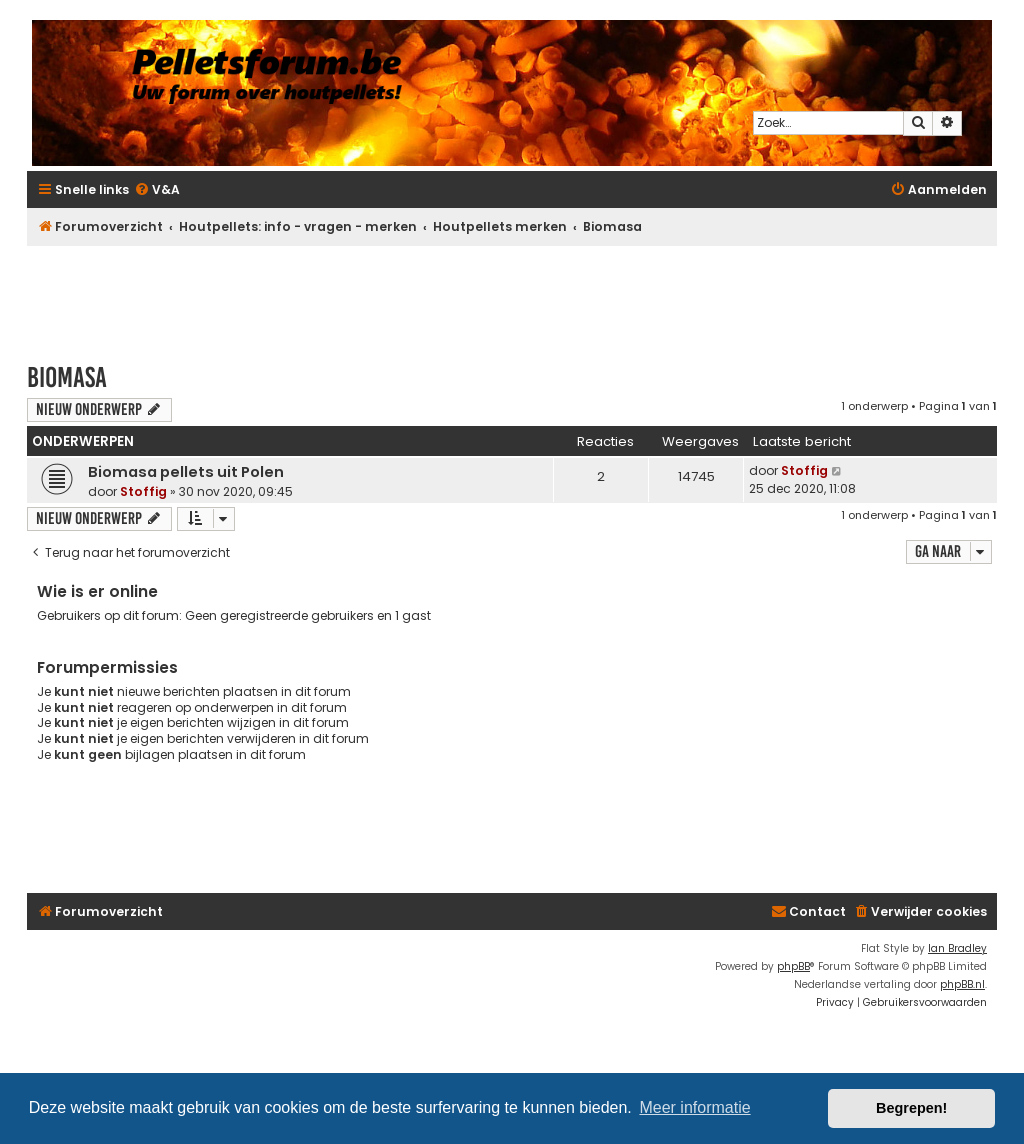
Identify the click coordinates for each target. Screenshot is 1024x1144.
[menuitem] (157, 190)
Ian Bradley (957, 948)
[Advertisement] (512, 295)
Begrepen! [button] (911, 1108)
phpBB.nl (962, 984)
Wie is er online (97, 591)
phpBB (793, 966)
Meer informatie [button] (694, 1107)
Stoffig (143, 491)
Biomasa (67, 377)
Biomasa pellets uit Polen (186, 472)
